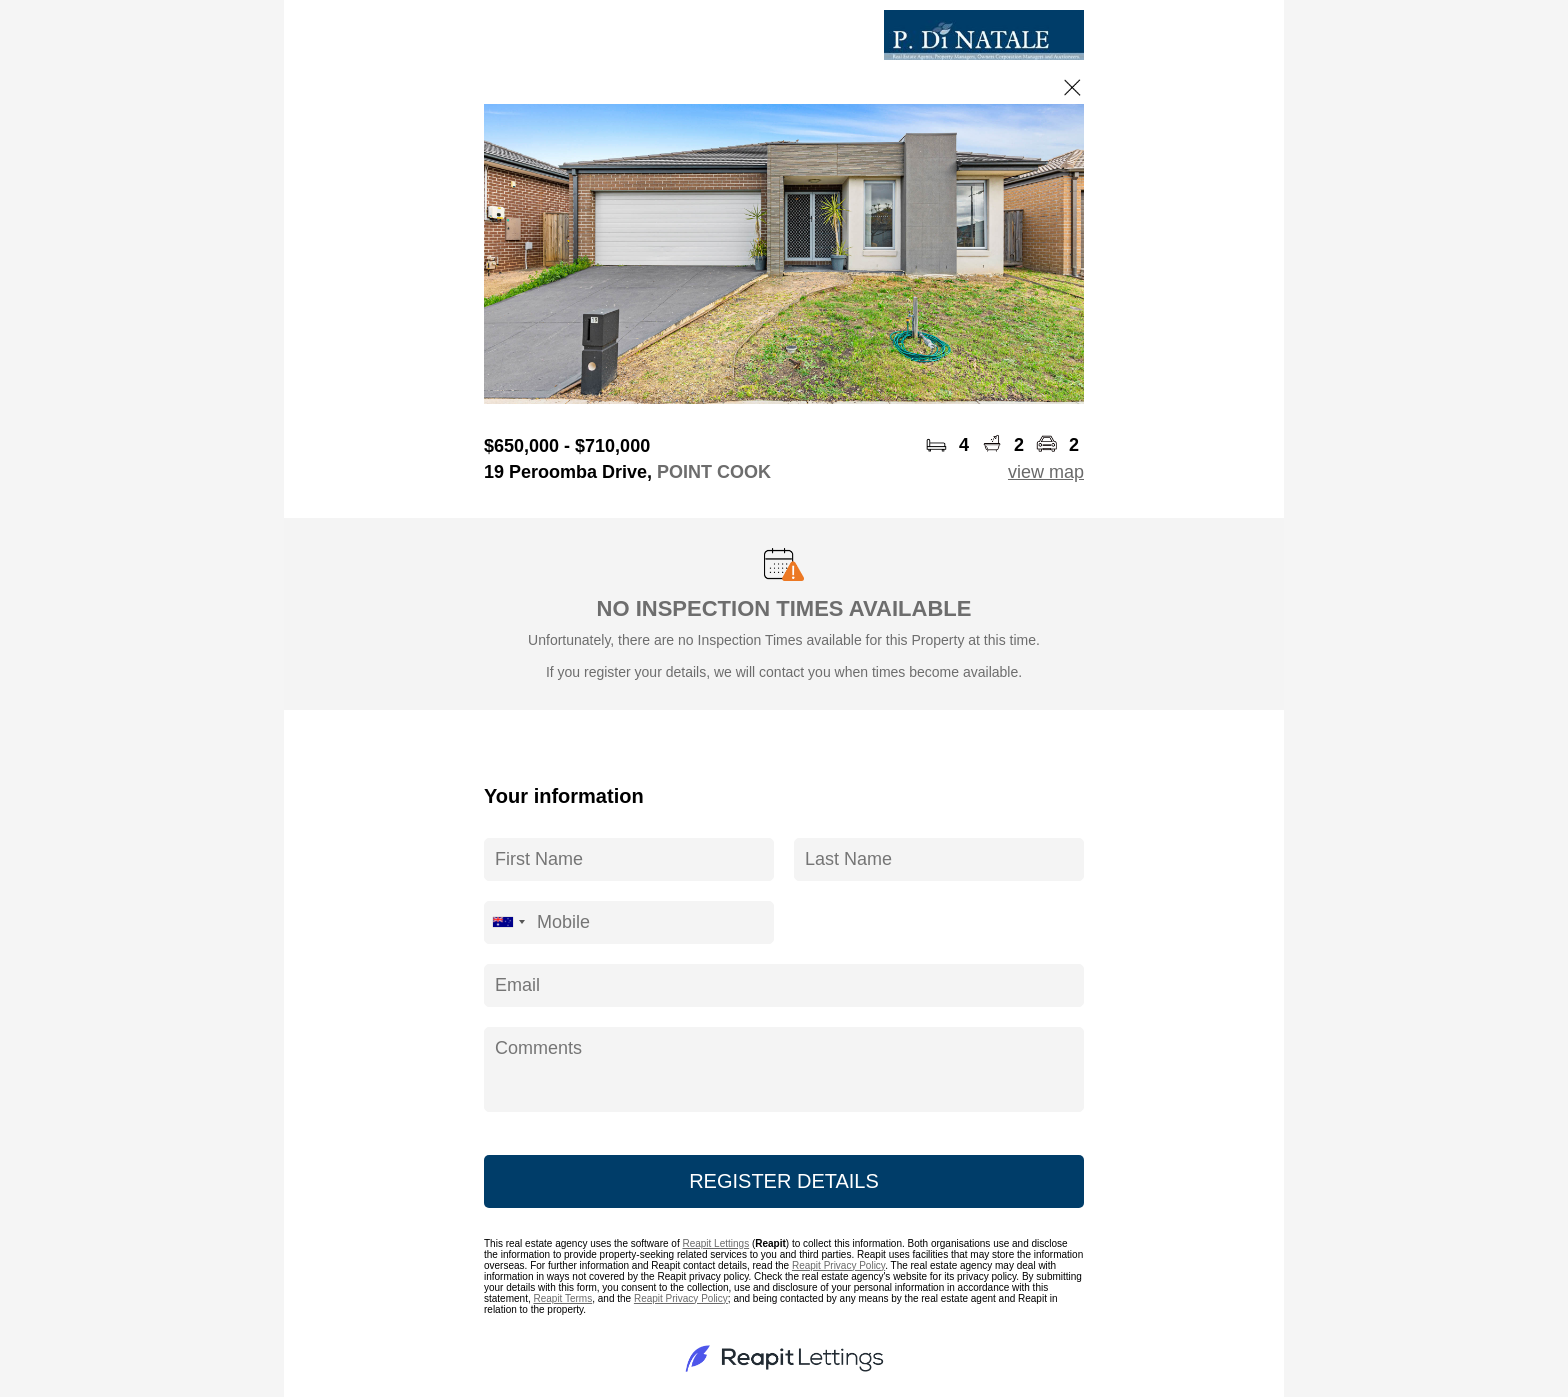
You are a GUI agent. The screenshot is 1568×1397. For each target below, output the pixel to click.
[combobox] (508, 922)
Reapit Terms (562, 1298)
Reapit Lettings (715, 1243)
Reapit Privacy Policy (838, 1265)
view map (1046, 472)
